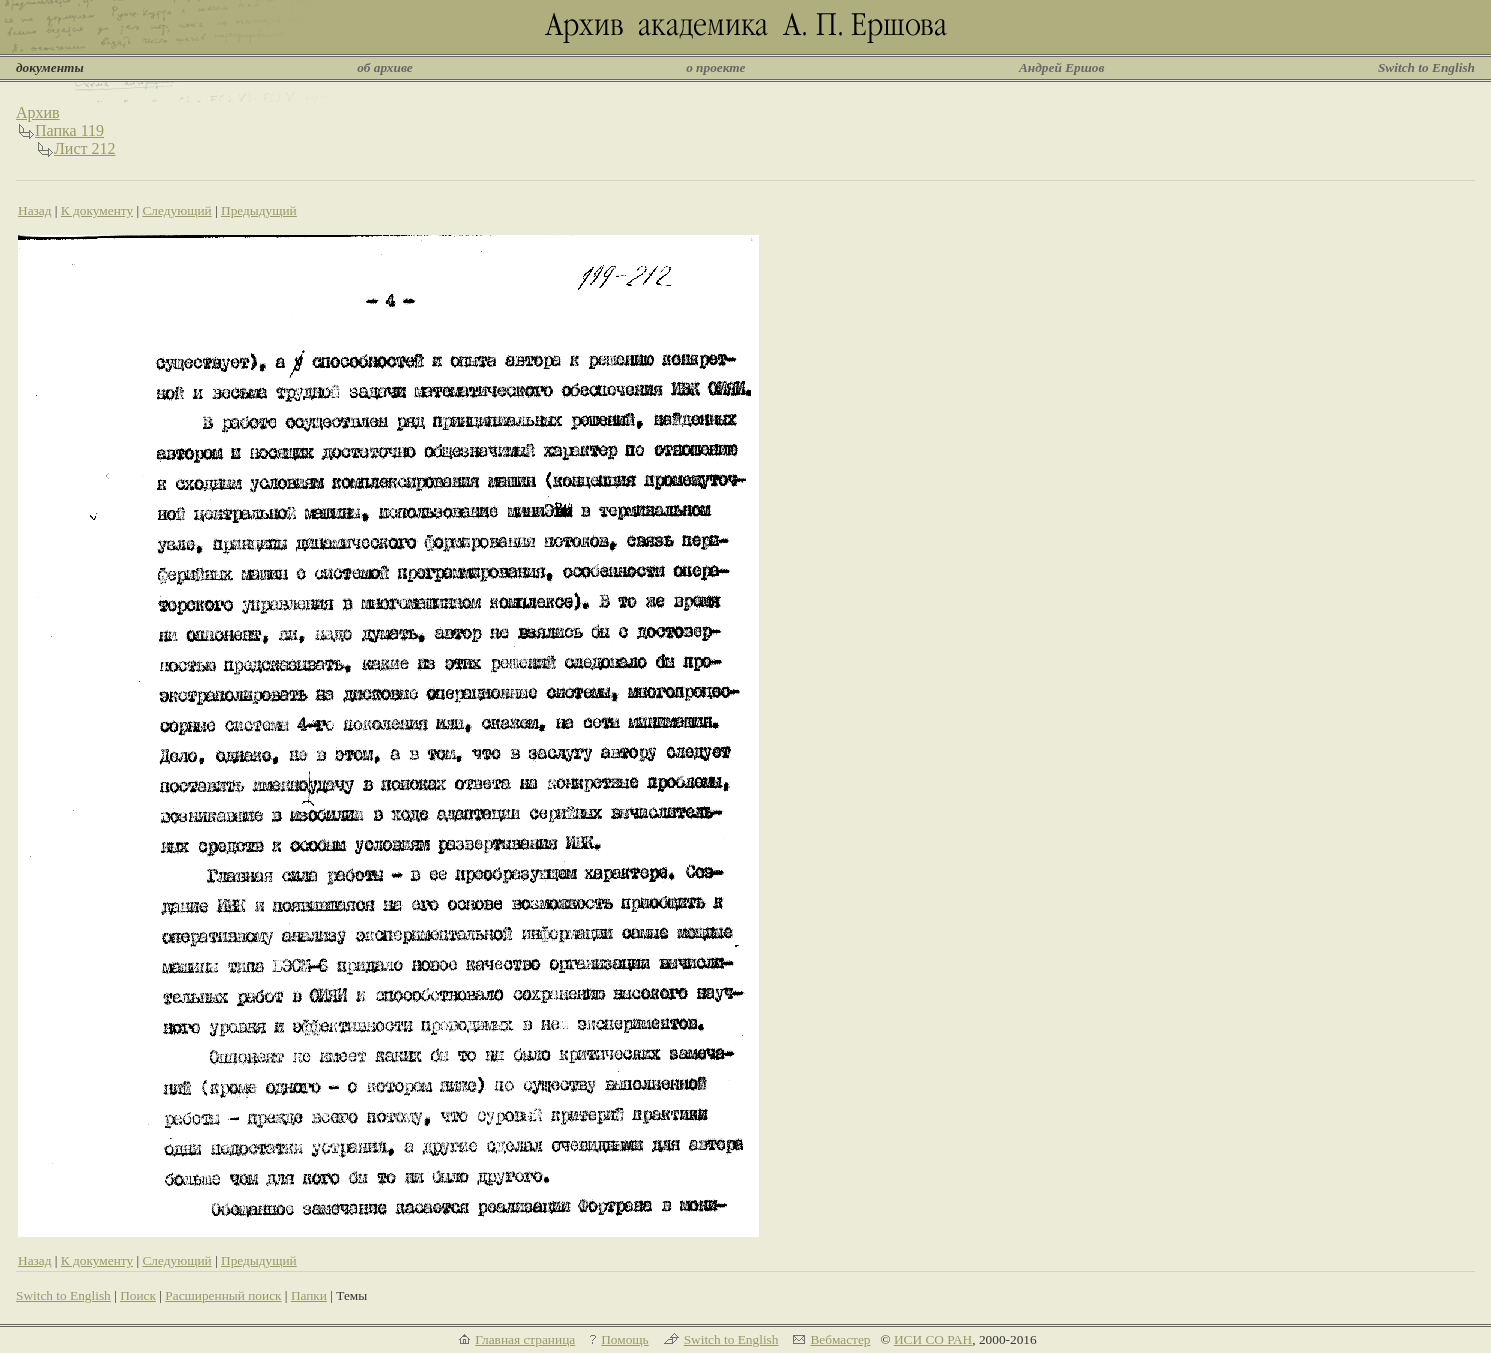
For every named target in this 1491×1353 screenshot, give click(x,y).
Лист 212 (85, 148)
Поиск (138, 1295)
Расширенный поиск (223, 1295)
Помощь (624, 1339)
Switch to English (1426, 67)
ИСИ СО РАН (933, 1339)
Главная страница (525, 1339)
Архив (38, 112)
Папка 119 (69, 130)
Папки (309, 1295)
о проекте (715, 67)
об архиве (385, 67)
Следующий (176, 210)
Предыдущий (259, 210)
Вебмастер (840, 1339)
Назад (35, 210)
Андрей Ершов (1062, 67)
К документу (97, 210)
